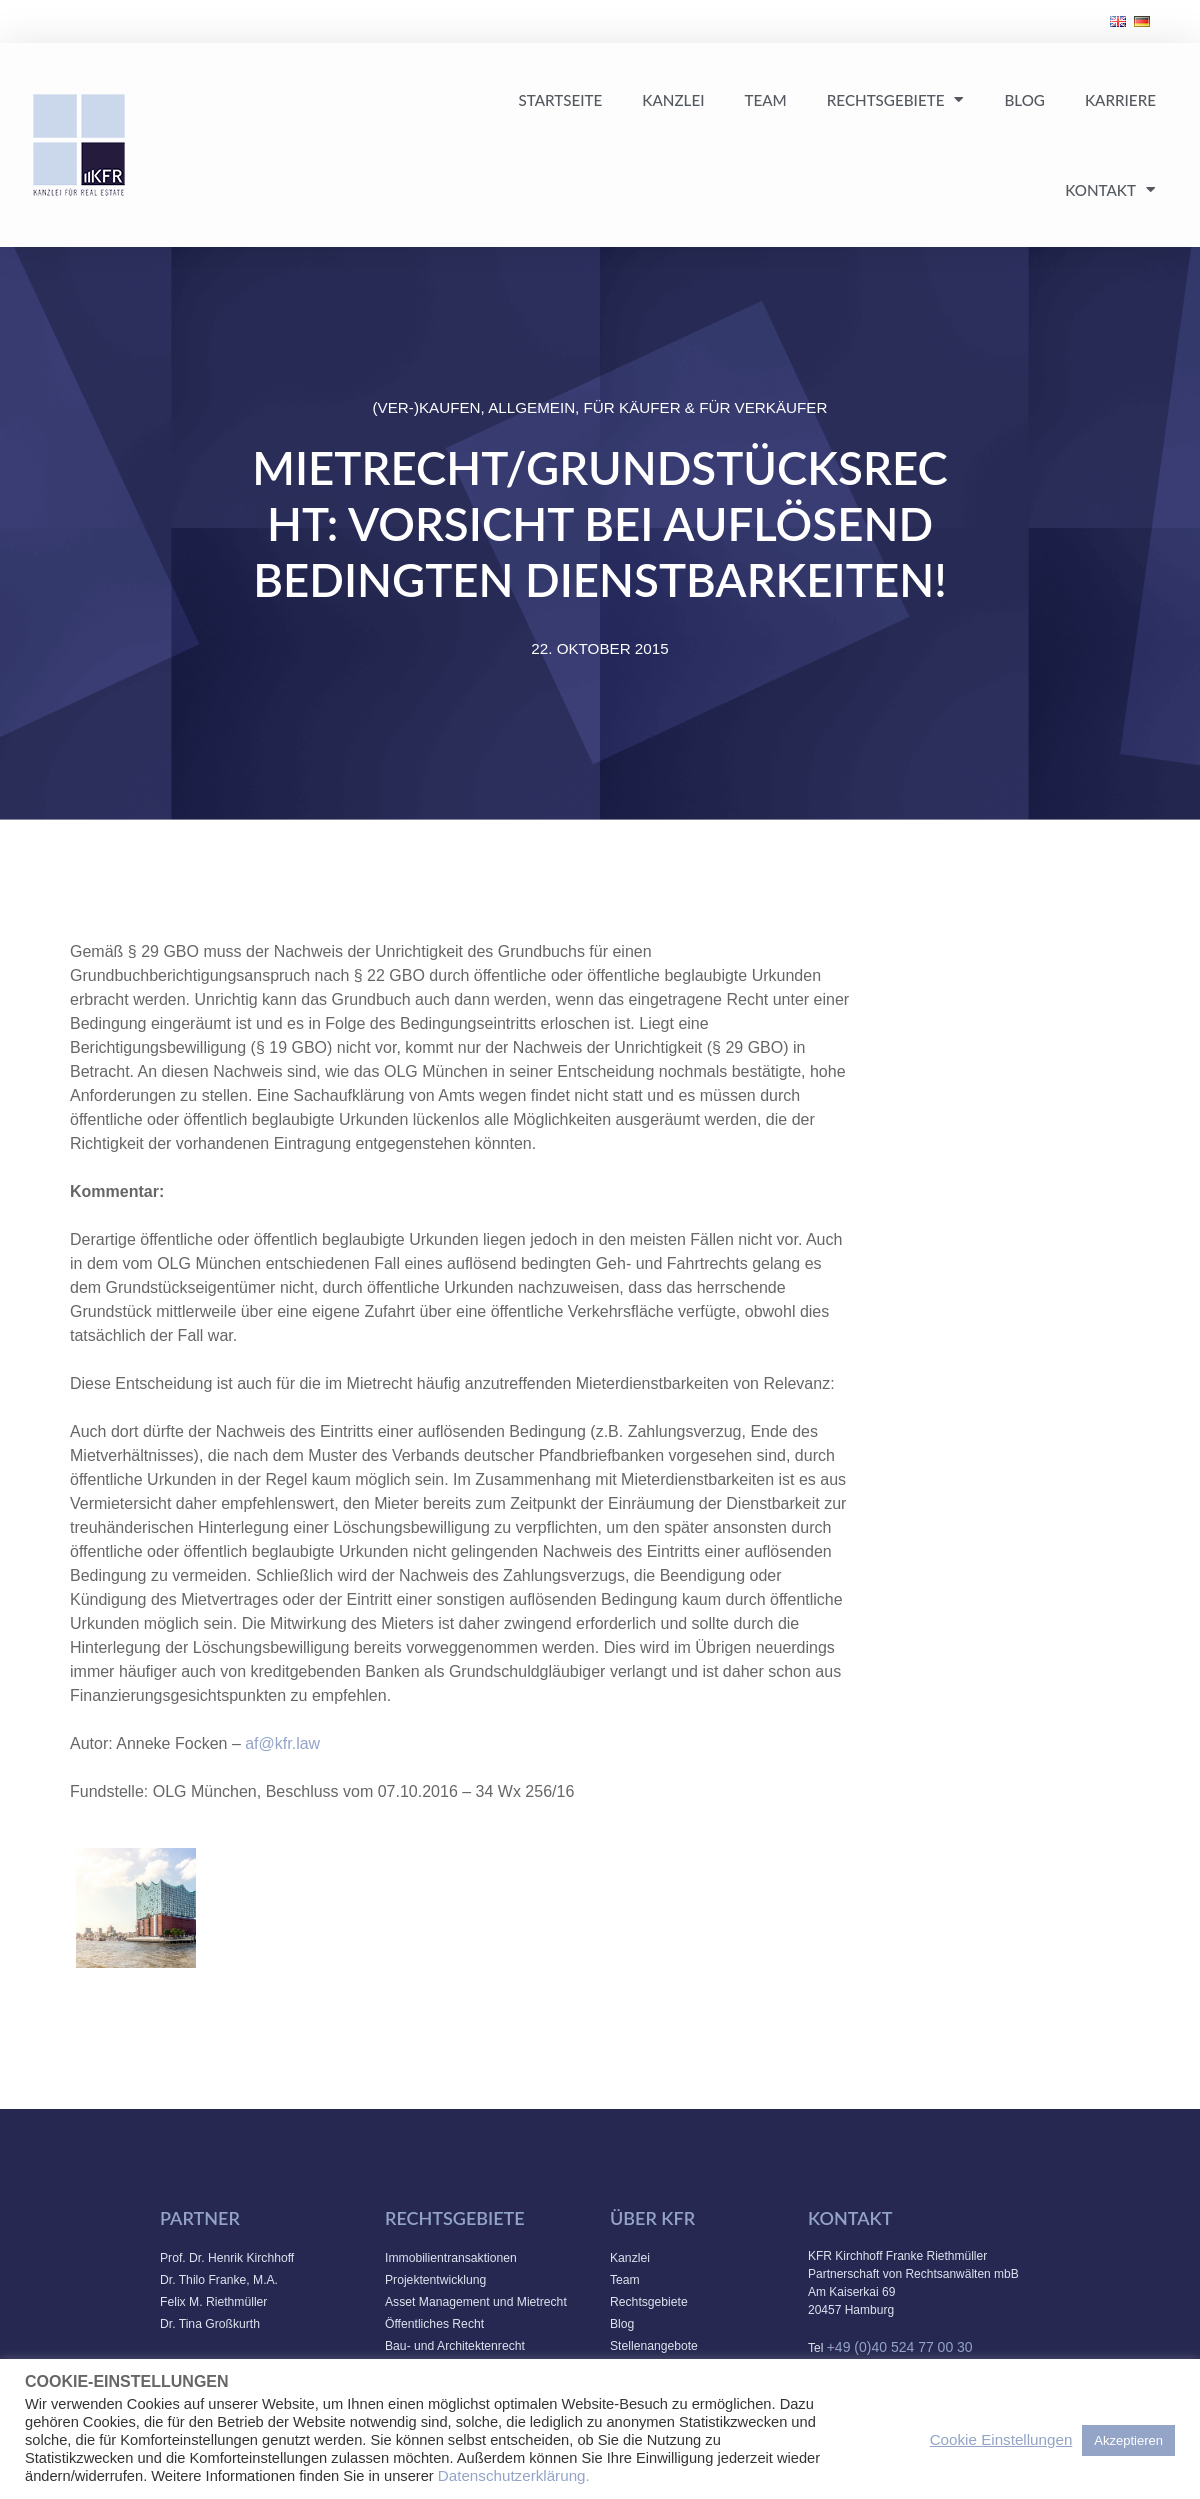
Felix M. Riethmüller (213, 2302)
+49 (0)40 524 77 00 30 (900, 2347)
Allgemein (531, 407)
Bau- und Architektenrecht (455, 2346)
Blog (1024, 100)
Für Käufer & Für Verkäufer (706, 407)
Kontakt (1110, 189)
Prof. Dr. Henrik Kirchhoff (227, 2258)
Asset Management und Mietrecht (476, 2302)
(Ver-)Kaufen (427, 407)
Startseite (560, 100)
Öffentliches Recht (434, 2324)
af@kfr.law (282, 1743)
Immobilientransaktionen (451, 2258)
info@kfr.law (429, 1921)
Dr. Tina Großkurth (210, 2324)
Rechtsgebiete (896, 99)
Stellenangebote (654, 2346)
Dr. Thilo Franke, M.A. (219, 2280)
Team (765, 100)
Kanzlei (673, 100)
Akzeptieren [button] (1128, 2440)
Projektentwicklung (435, 2280)
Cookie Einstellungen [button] (1001, 2439)
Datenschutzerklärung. (514, 2475)
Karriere (1120, 100)
